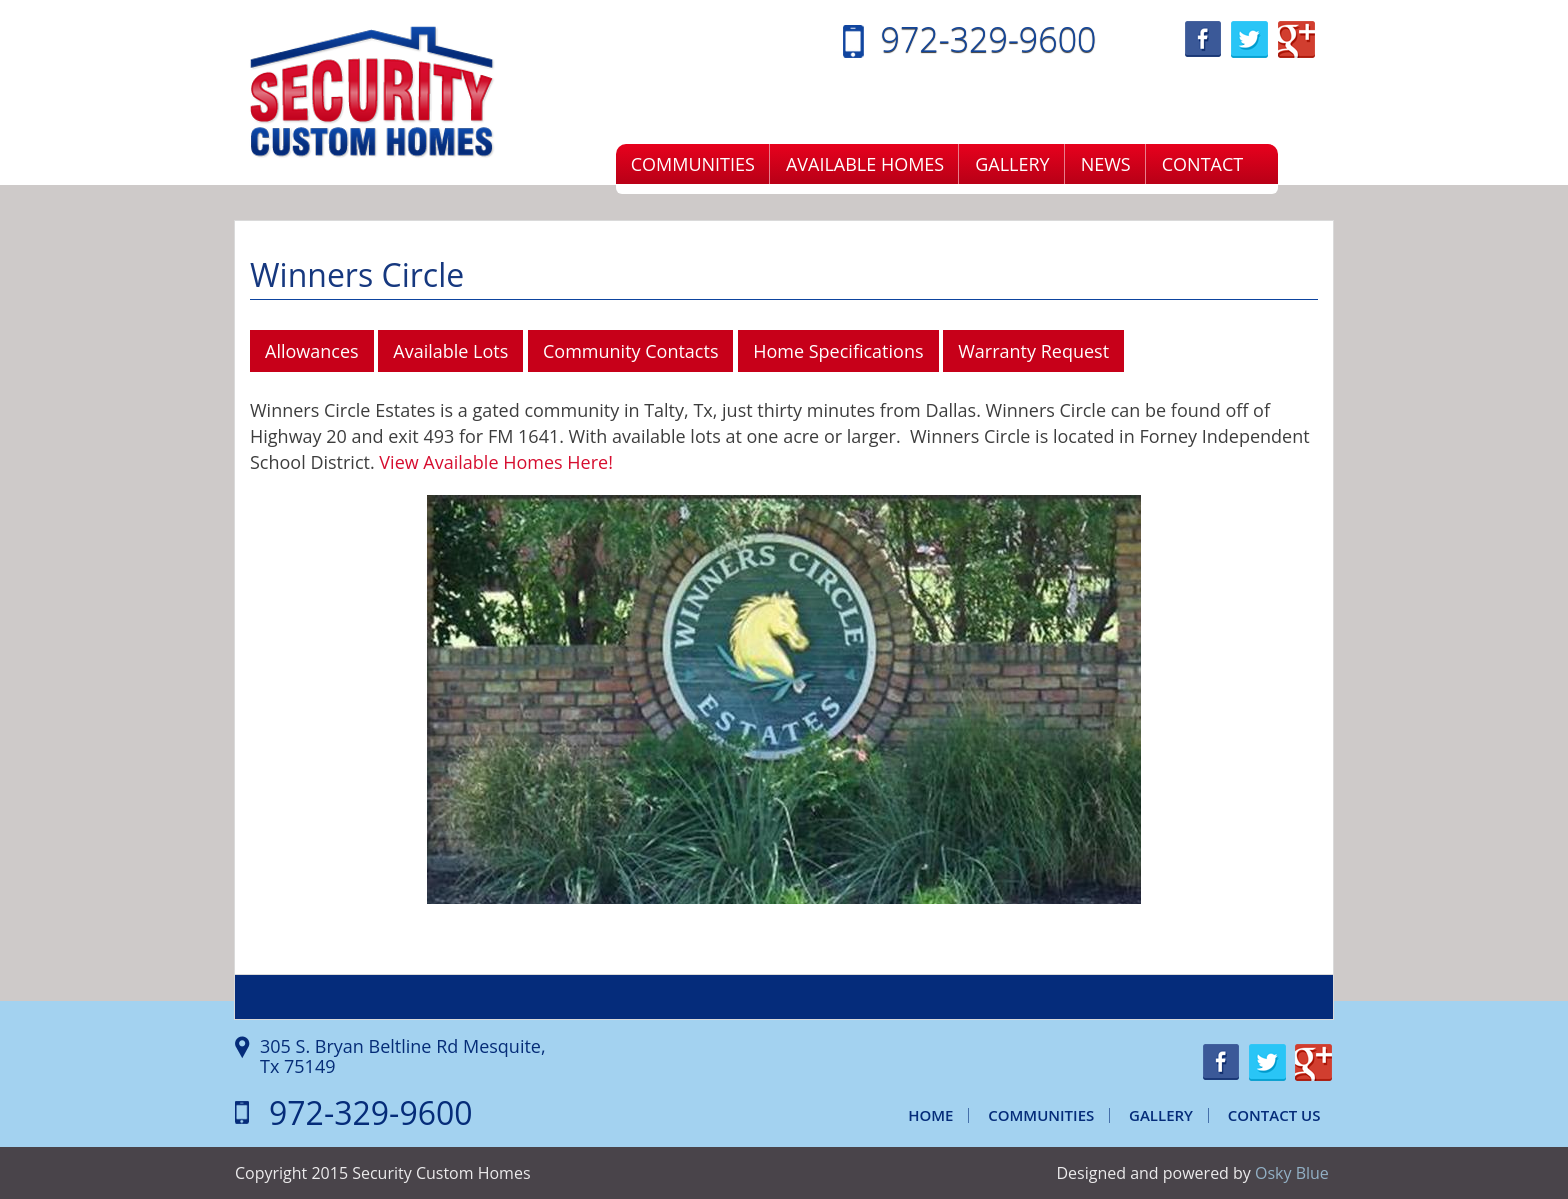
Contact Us (1274, 1115)
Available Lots (450, 351)
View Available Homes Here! (496, 462)
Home (930, 1115)
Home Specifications (838, 351)
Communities (693, 164)
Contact (1202, 164)
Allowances (312, 351)
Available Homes (865, 164)
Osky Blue (1292, 1173)
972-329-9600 (989, 39)
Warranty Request (1033, 351)
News (1106, 164)
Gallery (1012, 164)
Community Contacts (630, 351)
